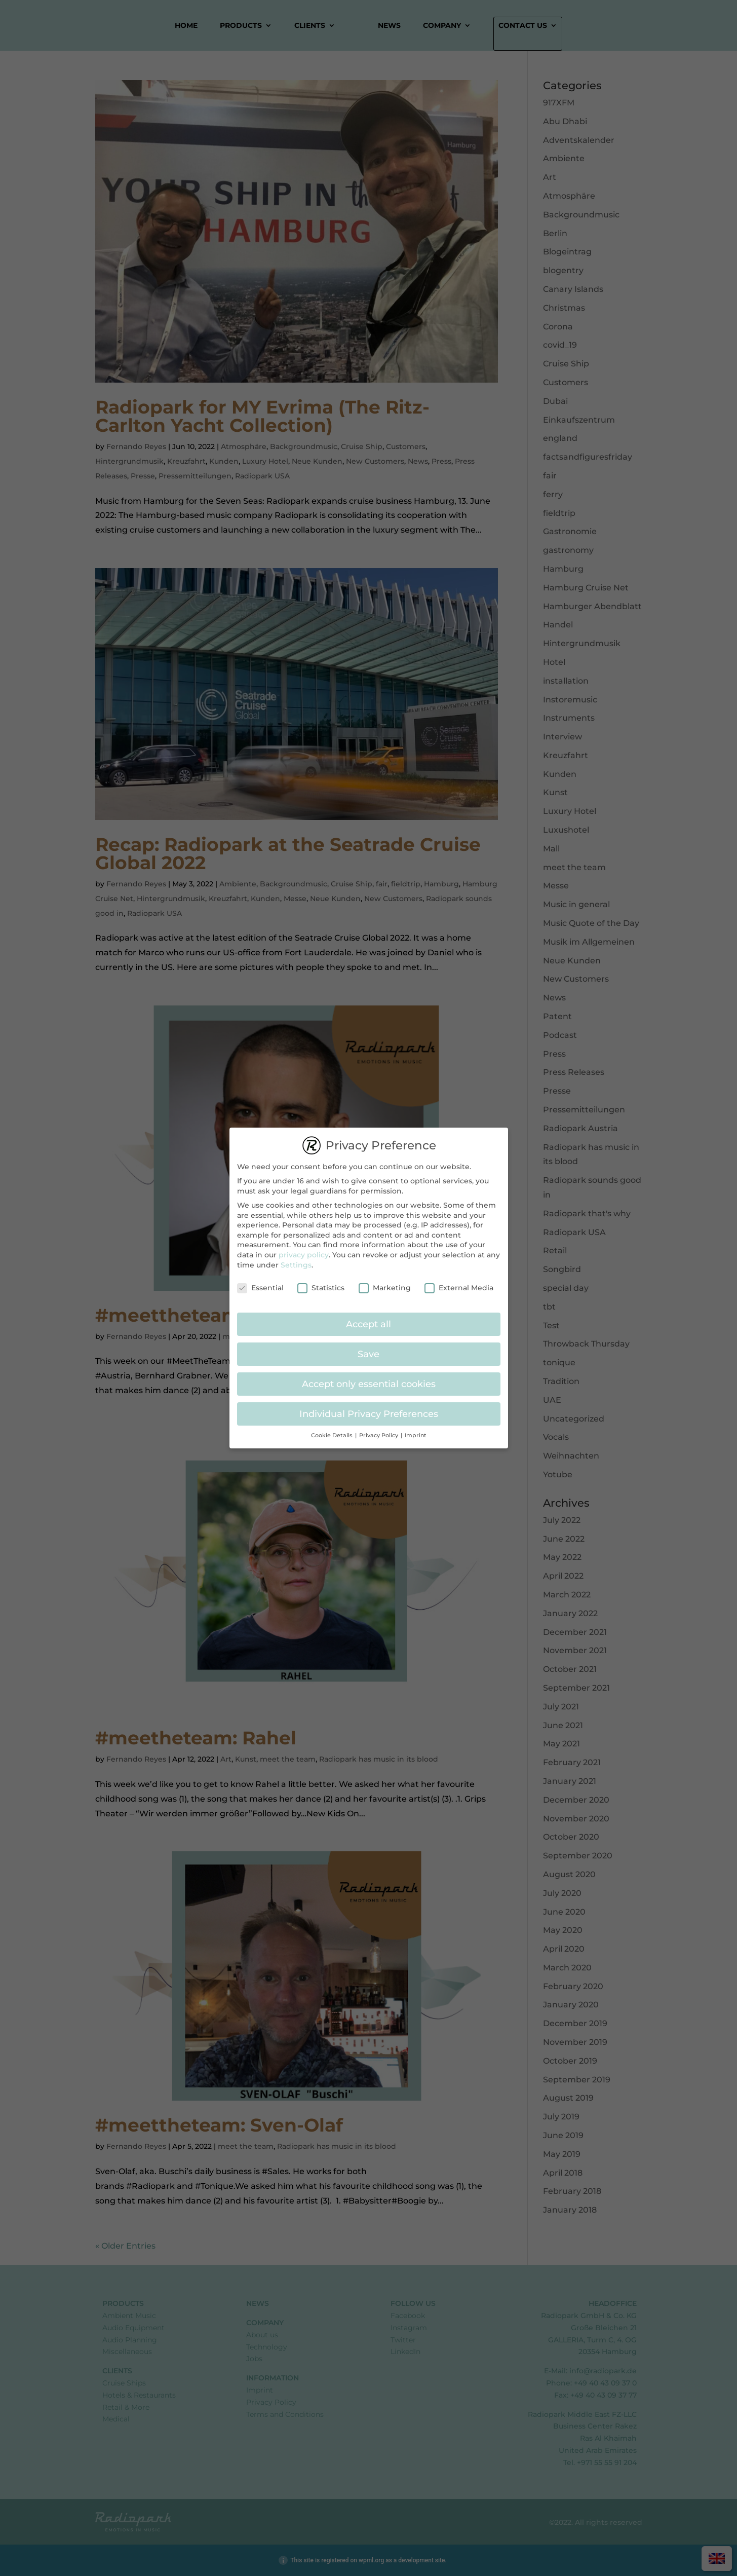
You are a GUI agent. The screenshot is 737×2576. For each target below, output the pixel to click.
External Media (458, 1283)
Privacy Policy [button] (379, 1430)
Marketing (385, 1283)
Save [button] (368, 1348)
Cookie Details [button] (332, 1430)
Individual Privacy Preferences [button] (368, 1408)
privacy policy (304, 1249)
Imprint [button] (415, 1430)
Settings (296, 1259)
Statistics (320, 1283)
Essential (260, 1283)
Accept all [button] (368, 1319)
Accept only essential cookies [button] (369, 1378)
